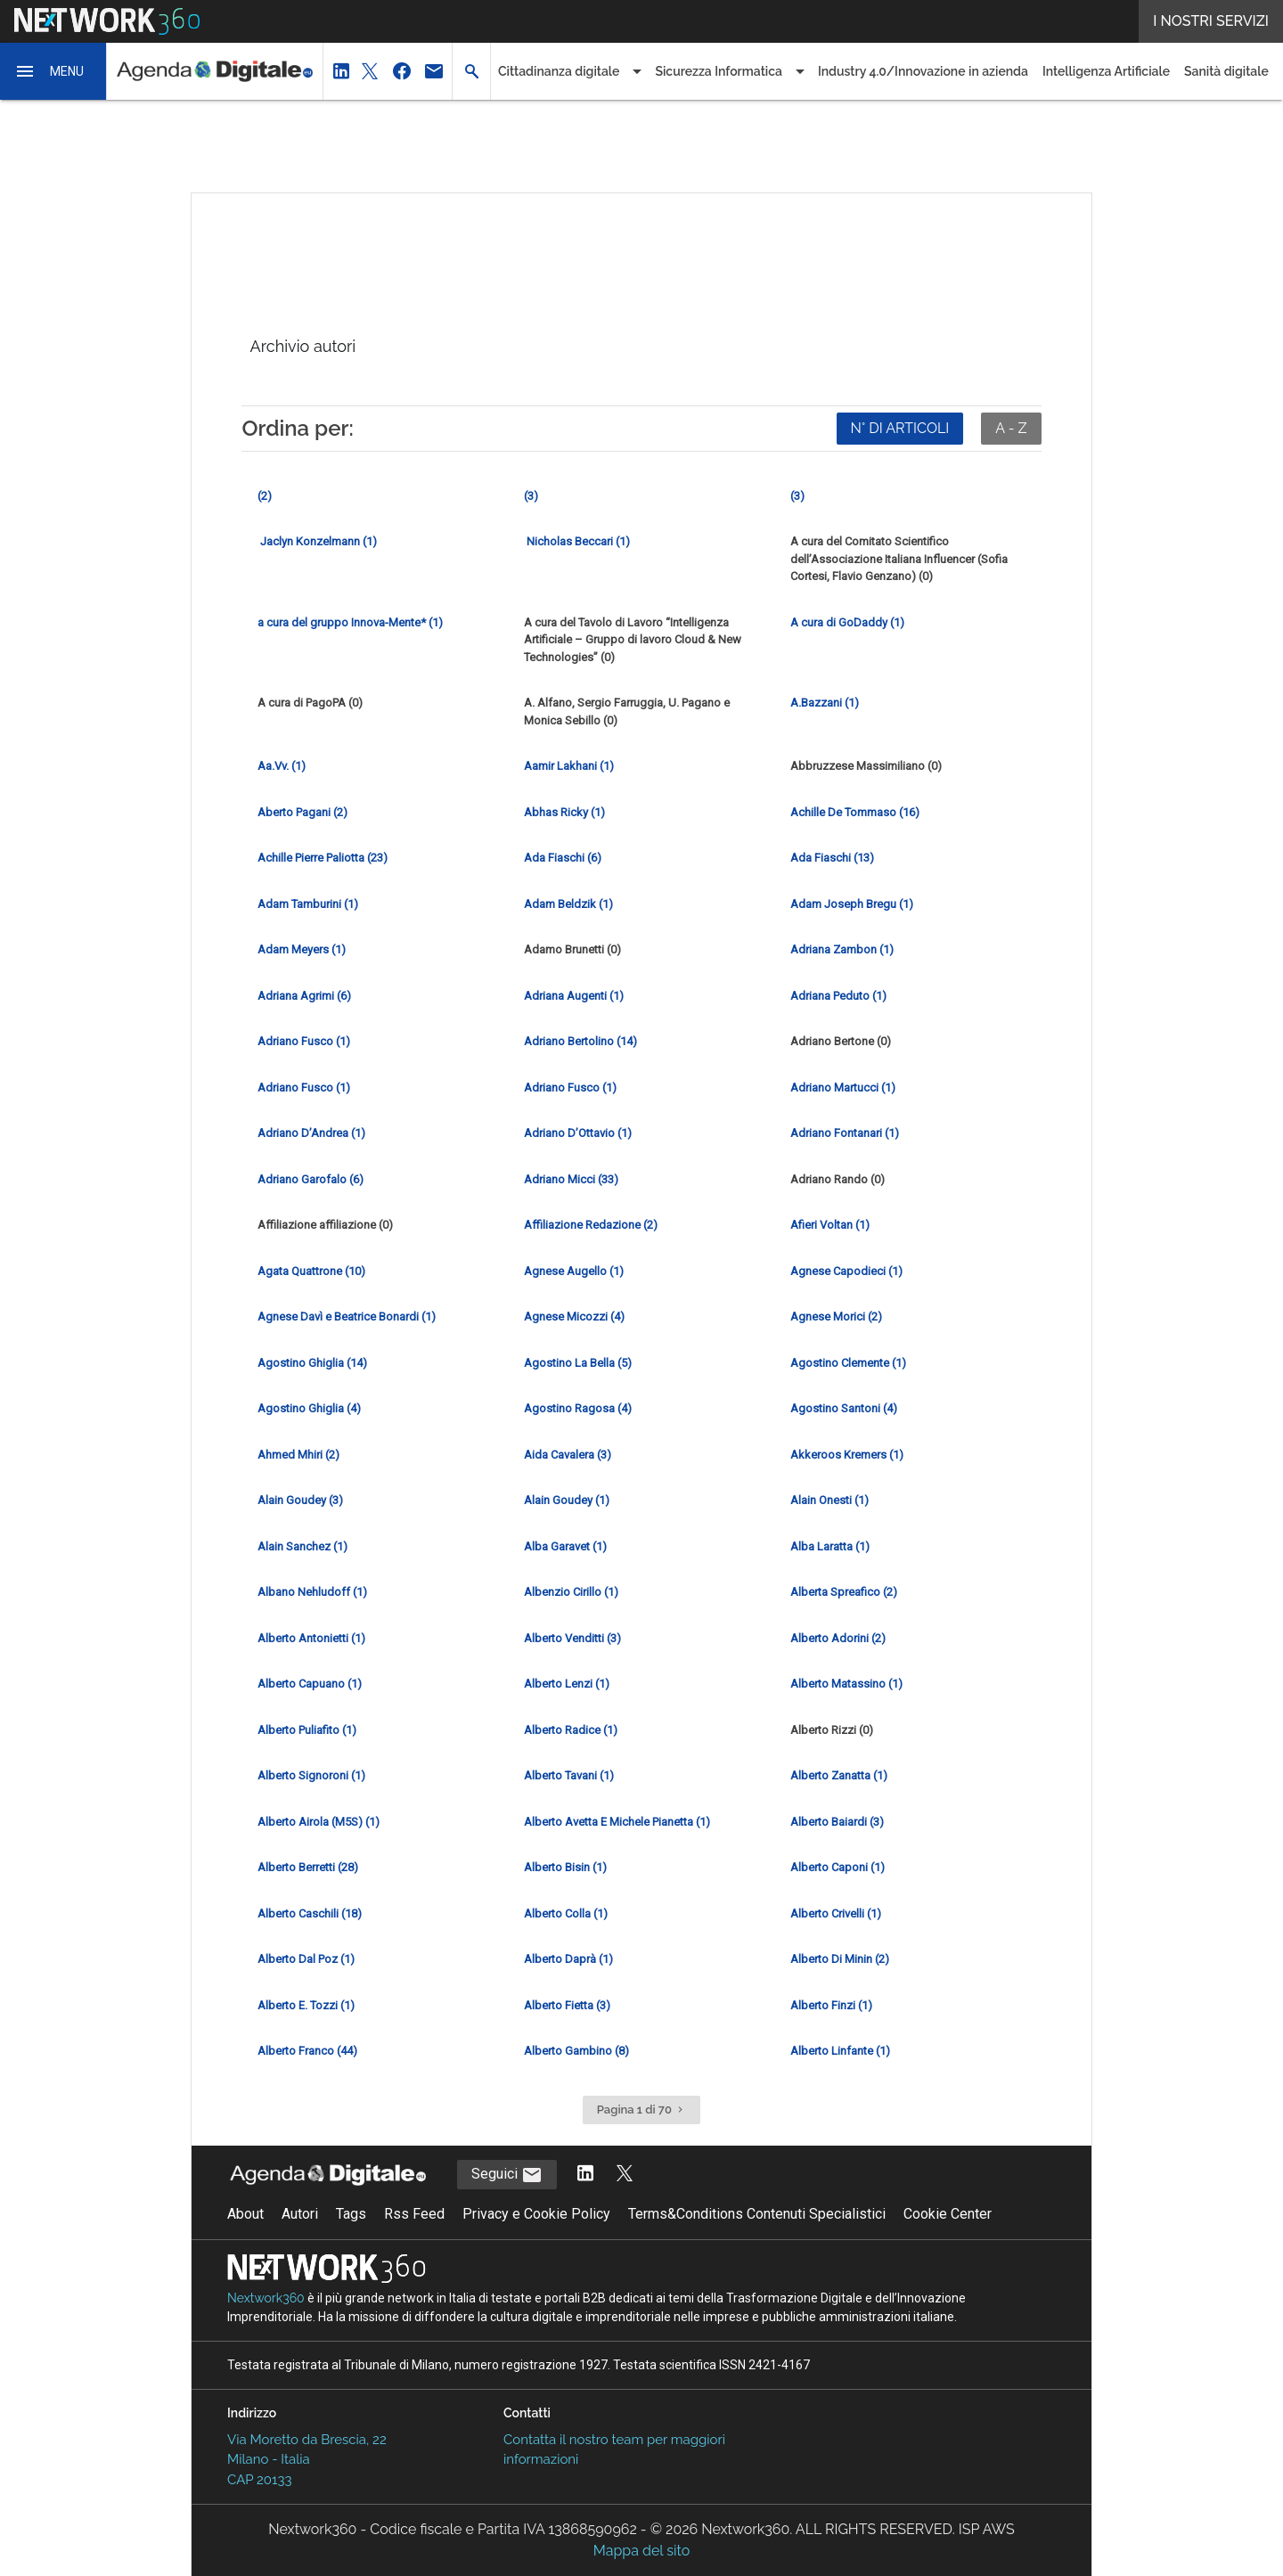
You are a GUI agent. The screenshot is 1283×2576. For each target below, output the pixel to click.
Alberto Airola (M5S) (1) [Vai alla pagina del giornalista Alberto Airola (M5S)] (318, 1821)
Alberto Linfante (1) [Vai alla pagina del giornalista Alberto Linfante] (840, 2050)
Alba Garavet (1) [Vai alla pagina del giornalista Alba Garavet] (565, 1546)
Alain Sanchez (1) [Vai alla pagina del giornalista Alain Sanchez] (302, 1546)
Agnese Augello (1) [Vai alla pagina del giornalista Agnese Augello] (574, 1271)
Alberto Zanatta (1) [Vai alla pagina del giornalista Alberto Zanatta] (838, 1775)
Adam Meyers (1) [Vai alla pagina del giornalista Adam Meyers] (301, 949)
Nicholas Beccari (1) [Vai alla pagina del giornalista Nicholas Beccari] (577, 541)
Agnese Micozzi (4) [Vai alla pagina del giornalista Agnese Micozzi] (574, 1316)
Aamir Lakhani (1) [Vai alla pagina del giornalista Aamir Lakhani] (569, 766)
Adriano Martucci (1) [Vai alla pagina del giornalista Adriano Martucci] (842, 1087)
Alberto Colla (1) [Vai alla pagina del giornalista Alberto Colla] (566, 1913)
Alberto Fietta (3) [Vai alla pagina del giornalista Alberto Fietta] (567, 2005)
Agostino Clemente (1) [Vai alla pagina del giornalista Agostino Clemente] (848, 1363)
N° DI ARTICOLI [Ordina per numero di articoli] (900, 428)
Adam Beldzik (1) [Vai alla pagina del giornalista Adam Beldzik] (568, 904)
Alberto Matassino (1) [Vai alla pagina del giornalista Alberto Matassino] (846, 1683)
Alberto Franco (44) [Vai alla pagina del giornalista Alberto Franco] (307, 2050)
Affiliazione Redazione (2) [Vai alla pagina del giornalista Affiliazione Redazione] (591, 1224)
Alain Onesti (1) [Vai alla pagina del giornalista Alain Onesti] (829, 1500)
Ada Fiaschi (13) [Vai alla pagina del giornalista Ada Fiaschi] (832, 857)
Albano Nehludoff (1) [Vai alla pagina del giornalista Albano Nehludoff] (312, 1592)
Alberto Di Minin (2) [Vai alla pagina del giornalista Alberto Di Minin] (839, 1959)
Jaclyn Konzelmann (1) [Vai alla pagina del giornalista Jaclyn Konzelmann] (317, 541)
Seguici (507, 2175)
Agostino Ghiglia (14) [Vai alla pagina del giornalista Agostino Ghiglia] (312, 1363)
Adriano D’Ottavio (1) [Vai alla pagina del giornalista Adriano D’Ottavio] (578, 1133)
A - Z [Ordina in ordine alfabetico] (1010, 428)
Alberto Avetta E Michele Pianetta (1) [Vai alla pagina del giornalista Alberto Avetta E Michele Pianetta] (617, 1821)
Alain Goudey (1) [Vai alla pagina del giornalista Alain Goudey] (566, 1500)
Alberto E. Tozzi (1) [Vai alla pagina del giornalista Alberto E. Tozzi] (306, 2005)
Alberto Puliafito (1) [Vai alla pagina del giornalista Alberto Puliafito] (306, 1730)
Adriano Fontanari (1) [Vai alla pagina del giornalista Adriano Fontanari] (844, 1133)
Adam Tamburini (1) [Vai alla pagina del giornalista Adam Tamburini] (307, 904)
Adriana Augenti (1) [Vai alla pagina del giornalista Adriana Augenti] (574, 995)
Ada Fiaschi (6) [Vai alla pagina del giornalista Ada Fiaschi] (562, 857)
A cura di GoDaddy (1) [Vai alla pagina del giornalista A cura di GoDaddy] (847, 622)
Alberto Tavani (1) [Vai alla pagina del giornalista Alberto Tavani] (569, 1775)
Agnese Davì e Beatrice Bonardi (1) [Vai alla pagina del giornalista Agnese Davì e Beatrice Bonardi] (346, 1316)
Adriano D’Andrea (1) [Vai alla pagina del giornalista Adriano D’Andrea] (311, 1133)
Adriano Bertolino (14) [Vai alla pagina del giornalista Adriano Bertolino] (580, 1041)
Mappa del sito (641, 2550)
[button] (53, 71)
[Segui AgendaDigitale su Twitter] (624, 2174)
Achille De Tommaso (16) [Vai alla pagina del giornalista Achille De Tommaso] (854, 812)
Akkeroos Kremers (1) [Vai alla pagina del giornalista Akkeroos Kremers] (846, 1454)
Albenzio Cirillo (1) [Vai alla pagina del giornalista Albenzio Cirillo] (571, 1592)
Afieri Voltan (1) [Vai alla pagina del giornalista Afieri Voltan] (830, 1224)
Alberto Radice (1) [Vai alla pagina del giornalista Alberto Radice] (570, 1730)
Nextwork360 (266, 2298)
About (245, 2213)
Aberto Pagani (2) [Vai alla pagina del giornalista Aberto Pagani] (302, 812)
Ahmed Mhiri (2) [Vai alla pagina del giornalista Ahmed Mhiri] (298, 1454)
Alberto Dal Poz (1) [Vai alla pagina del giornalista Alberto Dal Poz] (306, 1959)
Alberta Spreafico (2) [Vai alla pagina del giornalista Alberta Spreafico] (843, 1592)
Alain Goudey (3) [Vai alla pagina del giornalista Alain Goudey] (300, 1500)
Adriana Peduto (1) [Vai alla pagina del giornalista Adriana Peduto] (838, 995)
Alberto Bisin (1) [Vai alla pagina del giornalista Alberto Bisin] (565, 1867)
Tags (351, 2213)
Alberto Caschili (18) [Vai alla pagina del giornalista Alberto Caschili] (309, 1913)
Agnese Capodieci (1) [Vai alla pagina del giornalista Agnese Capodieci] (846, 1271)
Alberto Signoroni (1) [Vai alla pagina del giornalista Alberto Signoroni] (311, 1775)
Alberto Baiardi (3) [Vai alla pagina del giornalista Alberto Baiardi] (837, 1821)
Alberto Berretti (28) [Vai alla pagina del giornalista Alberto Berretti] (307, 1867)
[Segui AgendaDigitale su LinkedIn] (585, 2174)
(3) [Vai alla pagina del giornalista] (531, 496)
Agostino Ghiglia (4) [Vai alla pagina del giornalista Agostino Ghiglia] (309, 1408)
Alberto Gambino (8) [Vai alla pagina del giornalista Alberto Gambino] (576, 2050)
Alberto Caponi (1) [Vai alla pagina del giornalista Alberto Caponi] (837, 1867)
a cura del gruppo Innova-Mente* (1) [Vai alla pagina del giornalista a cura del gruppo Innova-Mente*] (350, 622)
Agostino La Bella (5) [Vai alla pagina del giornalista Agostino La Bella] (578, 1363)
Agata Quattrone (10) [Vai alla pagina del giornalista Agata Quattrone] (311, 1271)
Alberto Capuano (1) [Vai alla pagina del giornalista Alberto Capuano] (309, 1683)
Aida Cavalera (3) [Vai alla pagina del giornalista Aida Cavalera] (567, 1454)
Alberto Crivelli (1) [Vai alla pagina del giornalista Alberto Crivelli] (835, 1913)
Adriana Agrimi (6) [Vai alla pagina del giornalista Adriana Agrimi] (304, 995)
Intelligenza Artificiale (1106, 71)
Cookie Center (947, 2213)
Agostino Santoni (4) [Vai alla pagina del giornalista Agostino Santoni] (843, 1408)
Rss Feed (414, 2213)
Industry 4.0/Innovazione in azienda (923, 71)
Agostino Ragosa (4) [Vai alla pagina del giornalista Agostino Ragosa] (578, 1408)
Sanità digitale (1226, 71)
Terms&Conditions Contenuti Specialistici (757, 2213)
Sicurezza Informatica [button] (718, 71)
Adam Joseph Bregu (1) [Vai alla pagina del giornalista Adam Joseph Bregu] (851, 904)
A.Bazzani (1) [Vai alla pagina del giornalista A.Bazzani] (824, 702)
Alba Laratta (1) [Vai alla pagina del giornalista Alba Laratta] (830, 1546)
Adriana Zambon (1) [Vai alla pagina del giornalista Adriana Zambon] (842, 949)
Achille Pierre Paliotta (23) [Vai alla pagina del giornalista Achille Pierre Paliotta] (322, 857)
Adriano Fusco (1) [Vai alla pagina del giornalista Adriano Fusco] (303, 1041)
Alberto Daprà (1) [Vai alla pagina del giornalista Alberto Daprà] (568, 1959)
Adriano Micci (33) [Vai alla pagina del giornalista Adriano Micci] (571, 1179)
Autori (300, 2213)
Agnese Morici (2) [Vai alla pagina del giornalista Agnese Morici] (836, 1316)
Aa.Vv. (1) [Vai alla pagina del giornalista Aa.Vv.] (281, 766)
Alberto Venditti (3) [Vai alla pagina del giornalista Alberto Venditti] (572, 1638)
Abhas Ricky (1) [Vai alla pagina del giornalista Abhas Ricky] (564, 812)
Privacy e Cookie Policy (536, 2213)
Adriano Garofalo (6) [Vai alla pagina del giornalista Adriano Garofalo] (310, 1179)
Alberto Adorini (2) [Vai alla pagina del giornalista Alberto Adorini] (838, 1638)
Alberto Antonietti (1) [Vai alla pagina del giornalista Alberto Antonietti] (311, 1638)
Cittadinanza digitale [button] (558, 71)
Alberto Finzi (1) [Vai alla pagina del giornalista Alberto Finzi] (831, 2005)
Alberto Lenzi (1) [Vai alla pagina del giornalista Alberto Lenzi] (566, 1683)
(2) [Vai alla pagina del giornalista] (264, 496)
